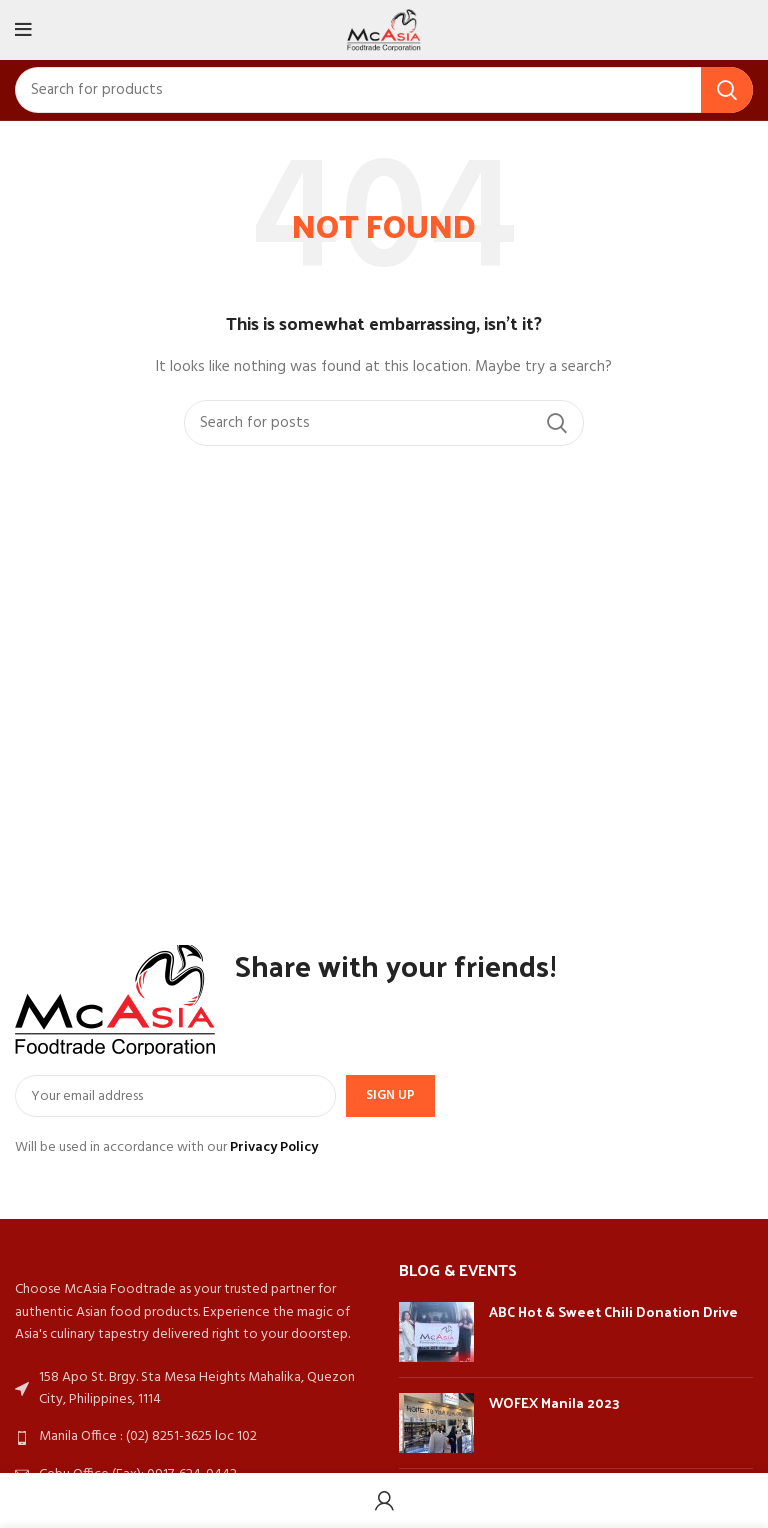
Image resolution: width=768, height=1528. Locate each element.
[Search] (384, 90)
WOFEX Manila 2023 (554, 1402)
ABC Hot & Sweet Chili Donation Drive (613, 1311)
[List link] (192, 1437)
